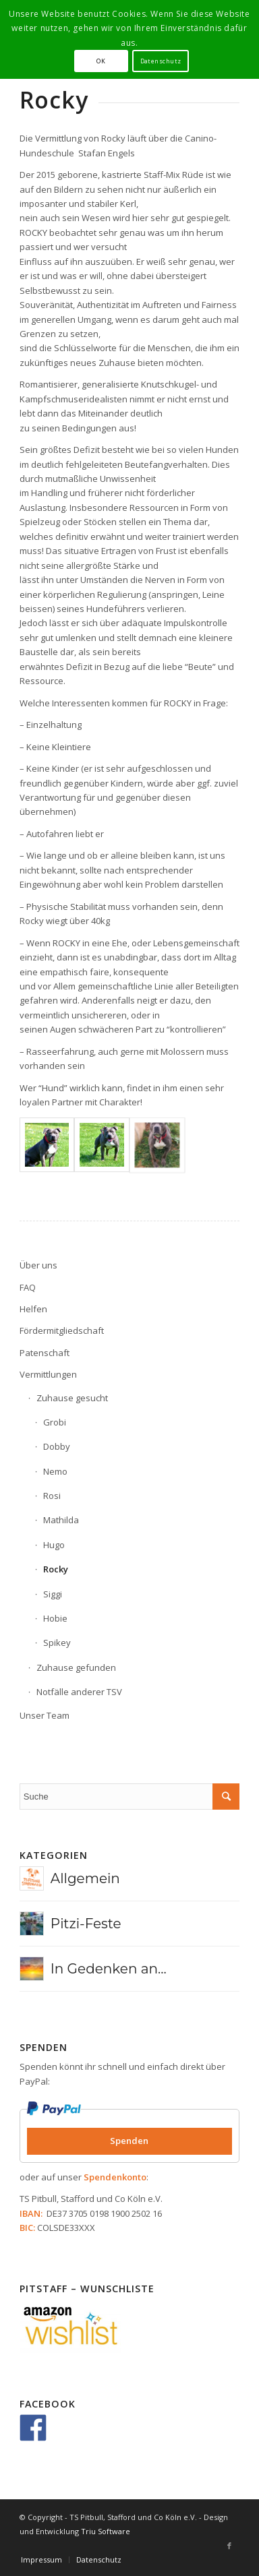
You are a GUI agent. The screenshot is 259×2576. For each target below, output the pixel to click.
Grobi (54, 1422)
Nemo (55, 1471)
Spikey (57, 1642)
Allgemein (85, 1878)
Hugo (54, 1545)
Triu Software (105, 2531)
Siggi (52, 1594)
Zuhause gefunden (76, 1667)
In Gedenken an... (109, 1969)
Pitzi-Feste (86, 1923)
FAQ (28, 1287)
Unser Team (44, 1715)
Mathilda (61, 1520)
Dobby (56, 1446)
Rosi (52, 1496)
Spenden (129, 2141)
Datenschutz (160, 61)
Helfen (33, 1309)
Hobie (55, 1618)
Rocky (55, 1569)
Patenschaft (44, 1353)
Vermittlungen (48, 1374)
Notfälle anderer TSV (79, 1692)
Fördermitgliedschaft (62, 1330)
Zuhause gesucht (72, 1398)
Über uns (38, 1265)
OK (100, 61)
